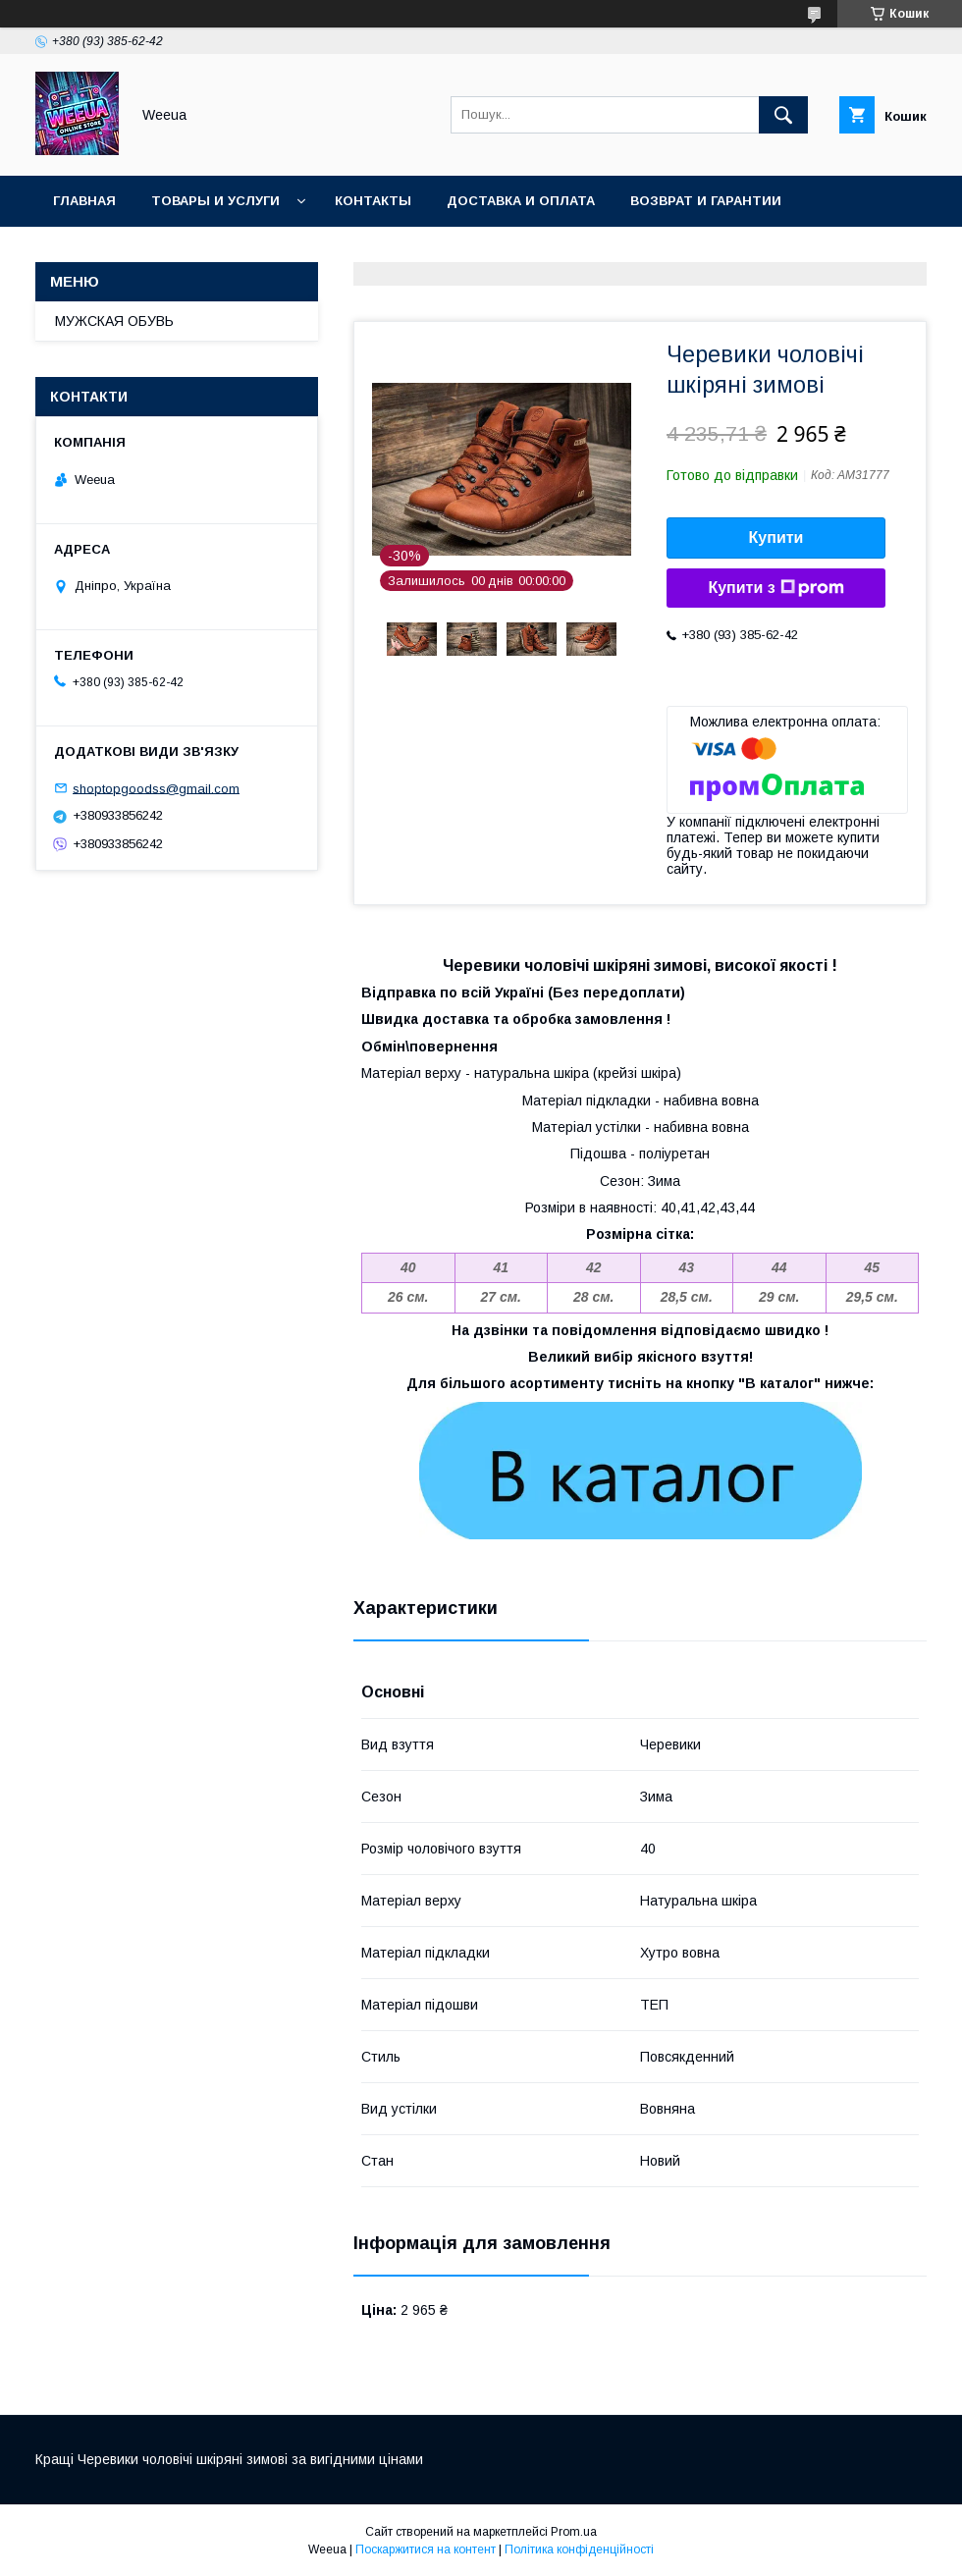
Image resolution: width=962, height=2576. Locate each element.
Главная (84, 200)
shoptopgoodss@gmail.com (156, 787)
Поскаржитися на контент (425, 2549)
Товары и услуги (215, 200)
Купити (776, 537)
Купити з (775, 588)
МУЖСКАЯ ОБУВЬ (114, 321)
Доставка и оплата (521, 200)
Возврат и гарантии (705, 200)
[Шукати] (783, 115)
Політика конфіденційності (579, 2549)
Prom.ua (574, 2532)
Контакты (373, 200)
